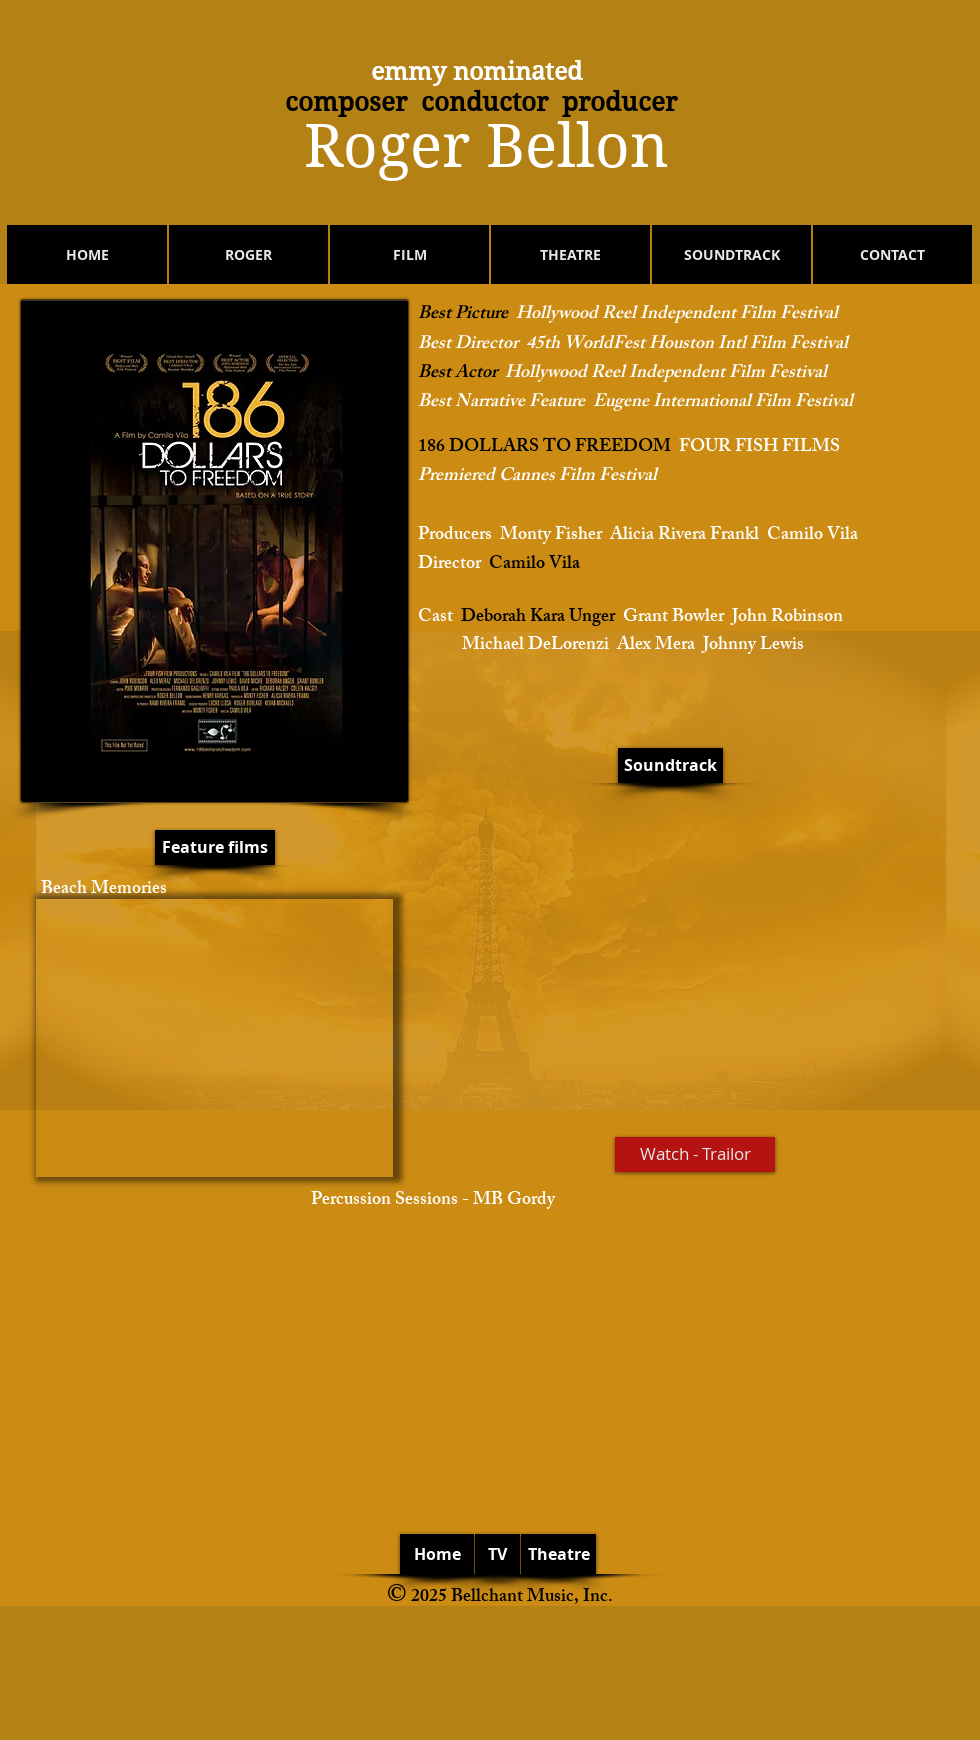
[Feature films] (215, 847)
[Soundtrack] (670, 765)
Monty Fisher (551, 536)
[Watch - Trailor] (695, 1154)
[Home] (437, 1554)
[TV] (497, 1554)
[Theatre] (558, 1554)
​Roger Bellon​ (486, 146)
